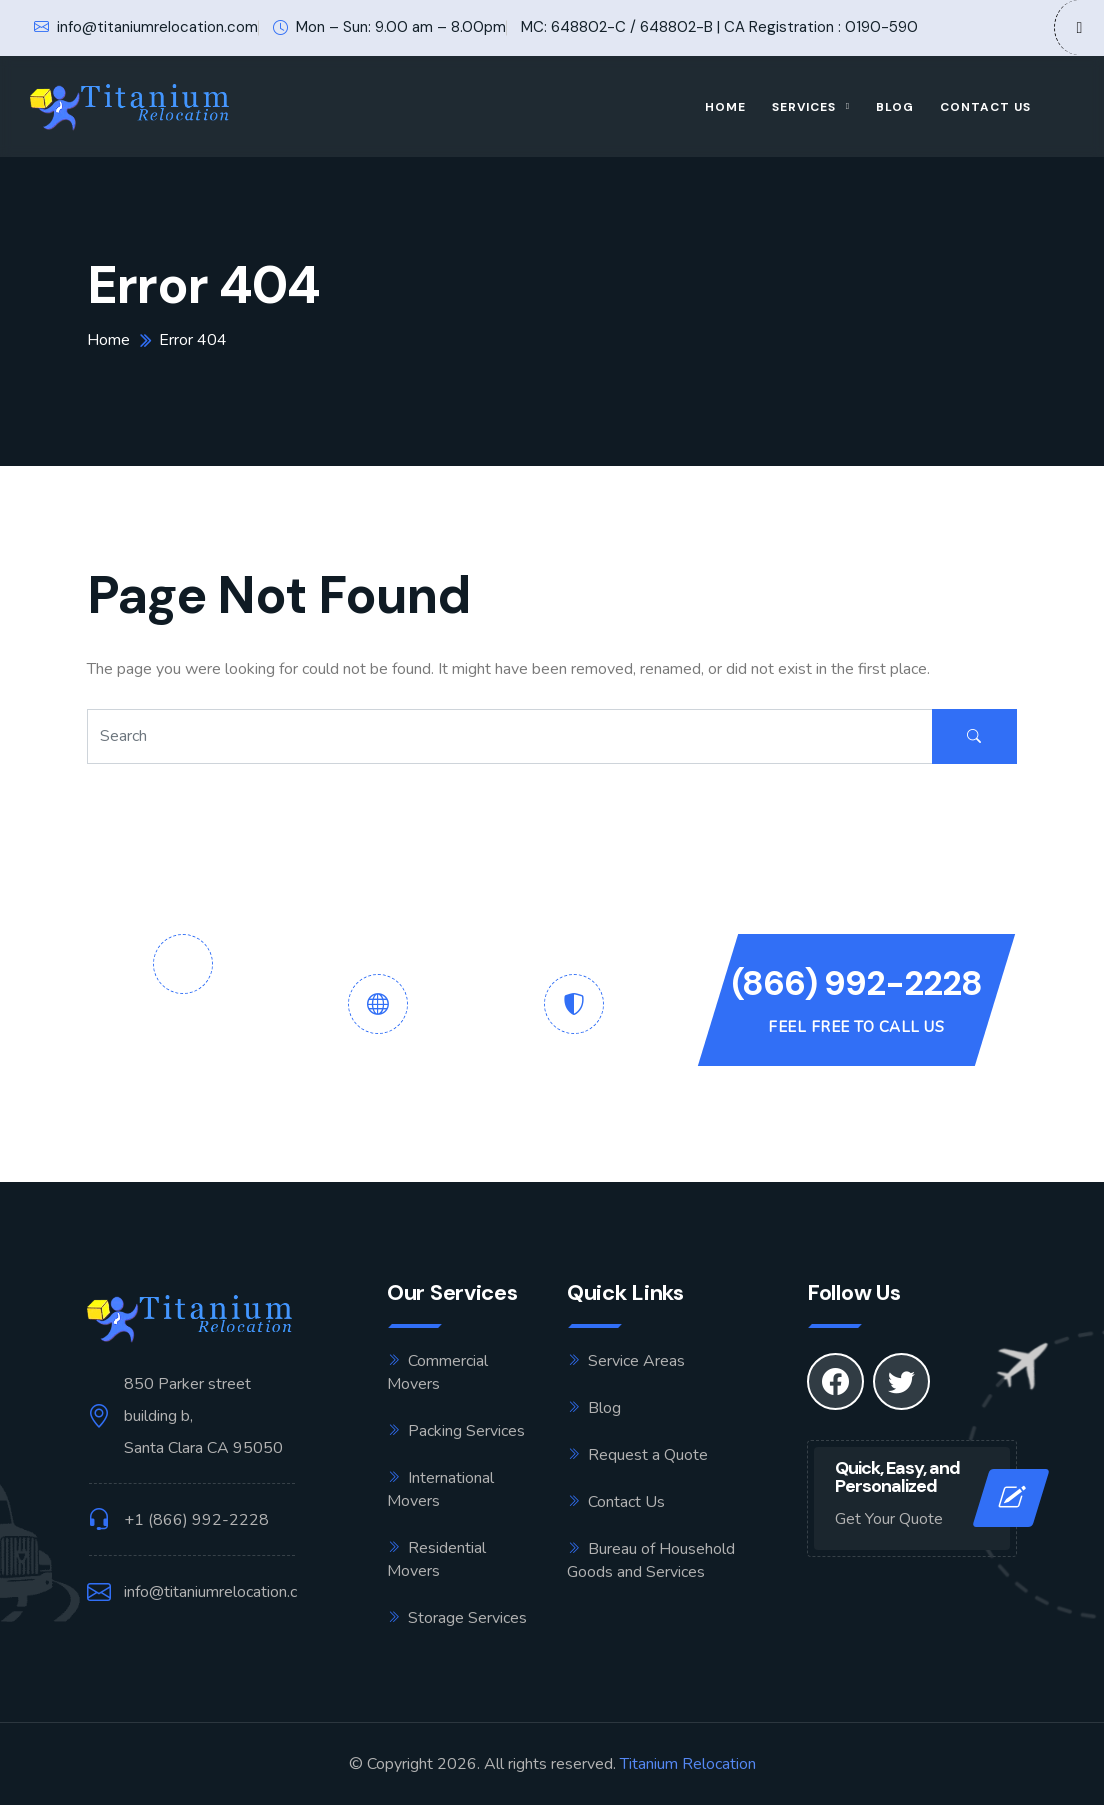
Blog (895, 107)
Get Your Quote (889, 1519)
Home (725, 107)
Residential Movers (436, 1559)
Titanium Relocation (688, 1764)
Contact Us (985, 107)
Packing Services (466, 1431)
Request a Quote (648, 1455)
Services (804, 107)
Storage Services (467, 1618)
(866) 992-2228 (856, 983)
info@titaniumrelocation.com (146, 27)
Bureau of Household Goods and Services (651, 1560)
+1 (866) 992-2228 (196, 1520)
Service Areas (636, 1361)
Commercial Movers (437, 1372)
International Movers (440, 1489)
